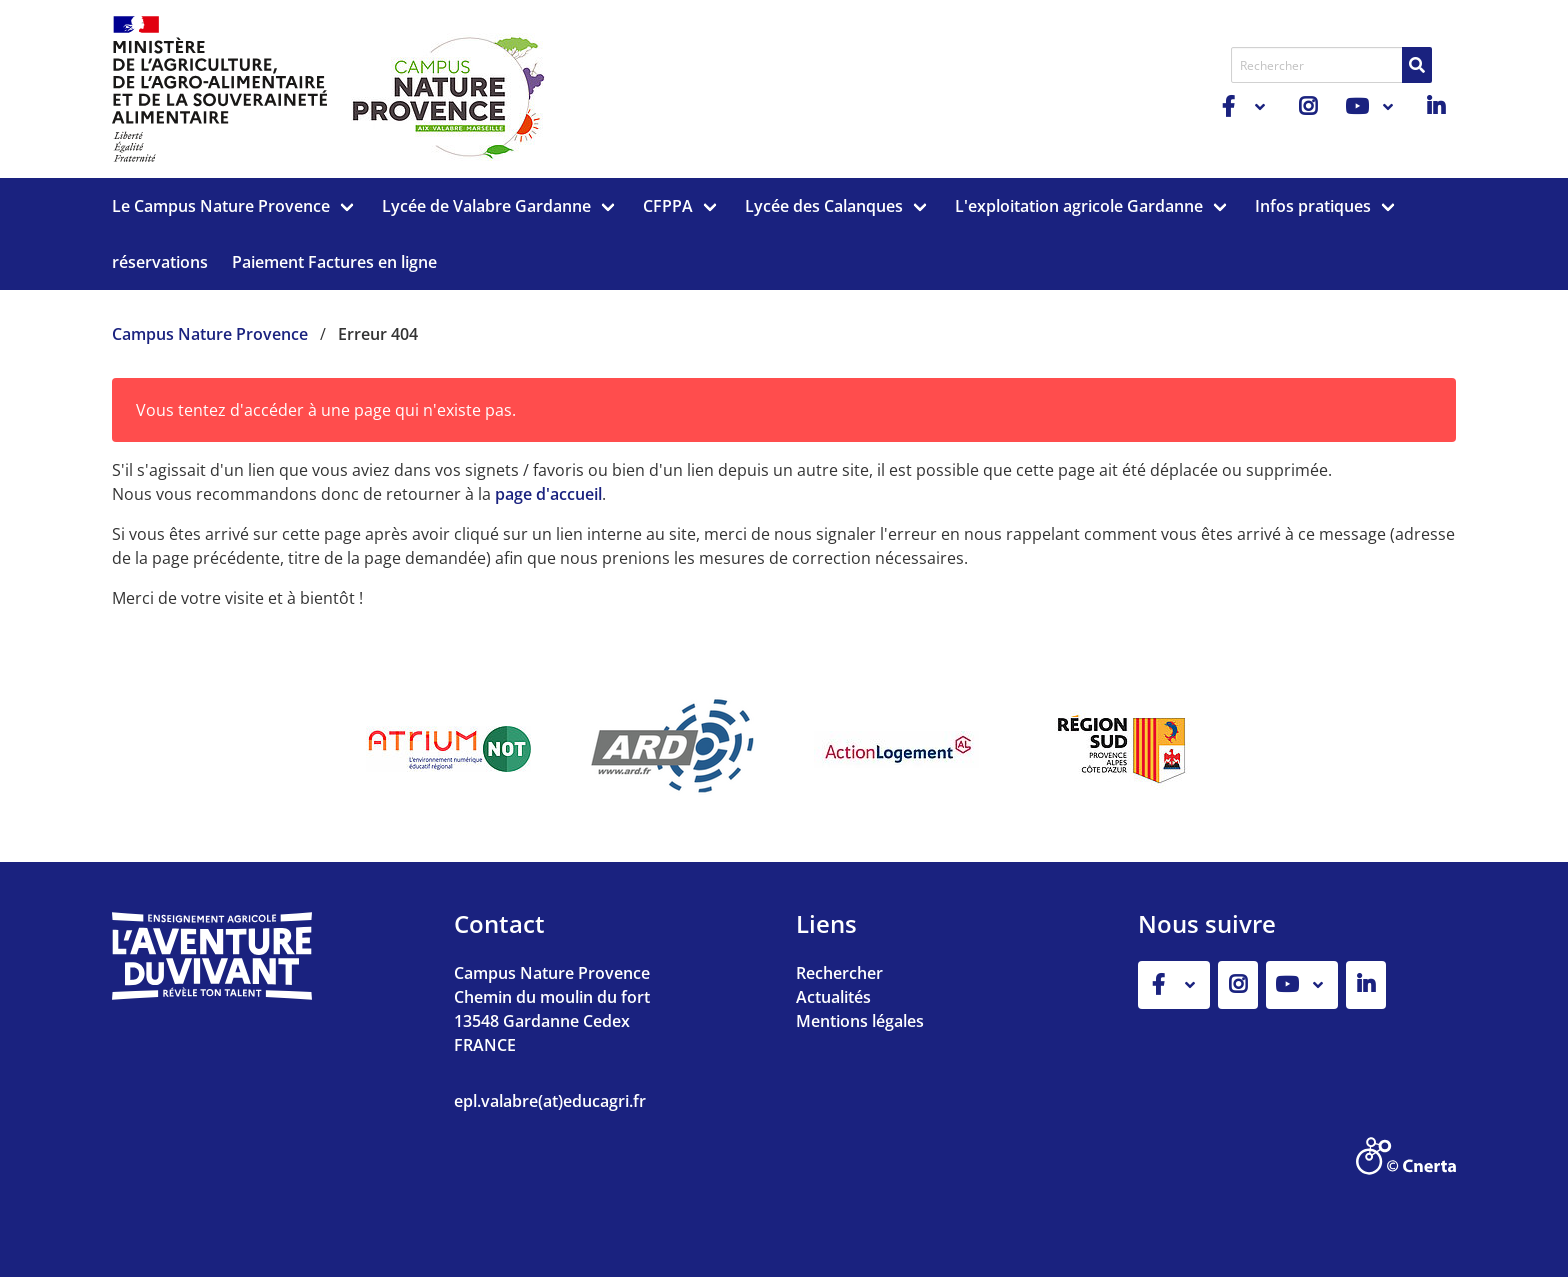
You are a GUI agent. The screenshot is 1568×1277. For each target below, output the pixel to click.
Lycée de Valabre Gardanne (486, 206)
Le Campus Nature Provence (221, 206)
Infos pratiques (1313, 206)
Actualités (833, 997)
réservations (160, 262)
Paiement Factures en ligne (334, 262)
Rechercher (839, 973)
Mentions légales (860, 1021)
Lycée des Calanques (824, 206)
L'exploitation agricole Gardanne (1079, 206)
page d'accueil (548, 494)
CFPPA (668, 206)
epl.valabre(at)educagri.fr (550, 1101)
